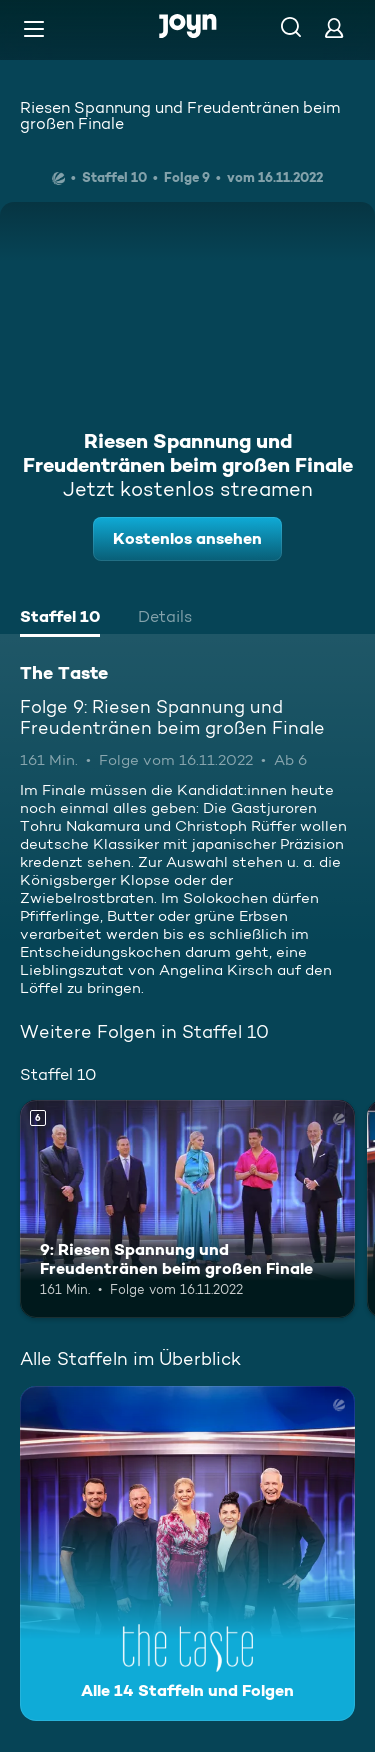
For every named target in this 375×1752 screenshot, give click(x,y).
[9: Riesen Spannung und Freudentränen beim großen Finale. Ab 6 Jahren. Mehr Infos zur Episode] (187, 1209)
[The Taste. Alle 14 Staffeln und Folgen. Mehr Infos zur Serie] (187, 1553)
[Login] (334, 27)
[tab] (60, 619)
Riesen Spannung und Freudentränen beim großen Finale (180, 115)
